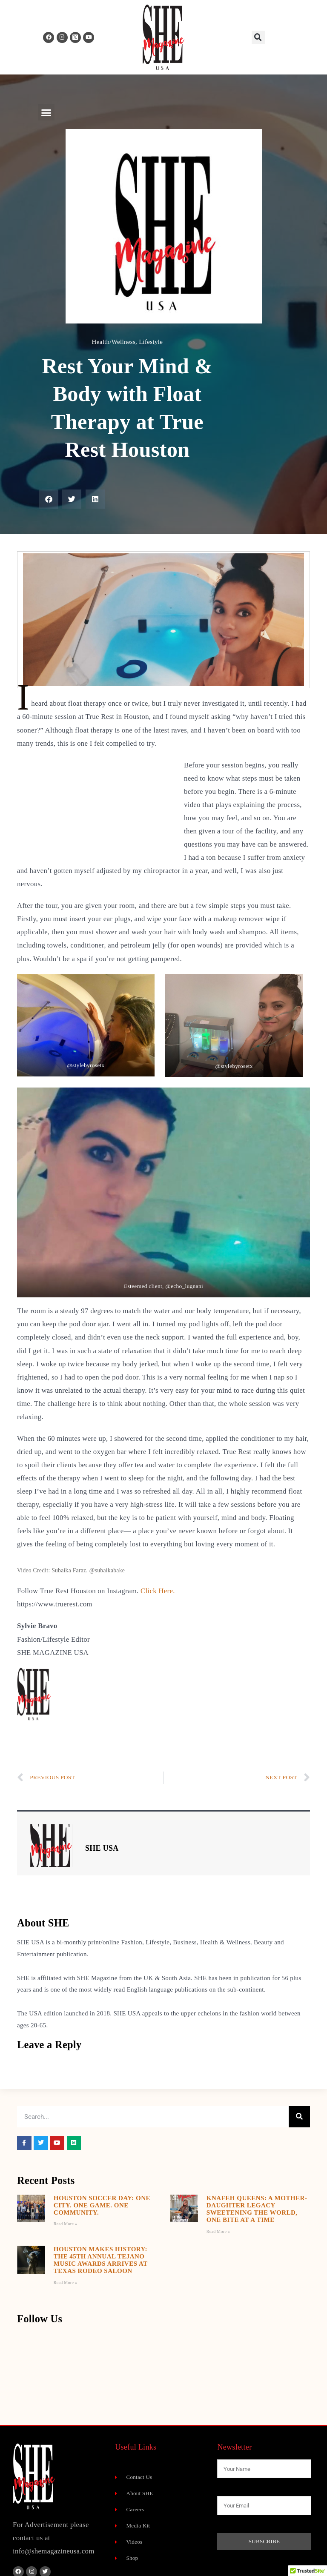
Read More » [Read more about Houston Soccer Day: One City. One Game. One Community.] (65, 2223)
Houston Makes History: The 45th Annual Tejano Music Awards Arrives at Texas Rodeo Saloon (101, 2260)
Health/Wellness (113, 341)
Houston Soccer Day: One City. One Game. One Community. (102, 2205)
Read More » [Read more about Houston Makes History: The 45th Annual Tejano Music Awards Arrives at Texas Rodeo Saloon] (65, 2282)
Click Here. (158, 1591)
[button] (258, 37)
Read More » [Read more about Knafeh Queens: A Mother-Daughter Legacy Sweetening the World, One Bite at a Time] (218, 2231)
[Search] (299, 2116)
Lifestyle (151, 341)
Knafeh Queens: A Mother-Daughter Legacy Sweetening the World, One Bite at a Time (257, 2209)
